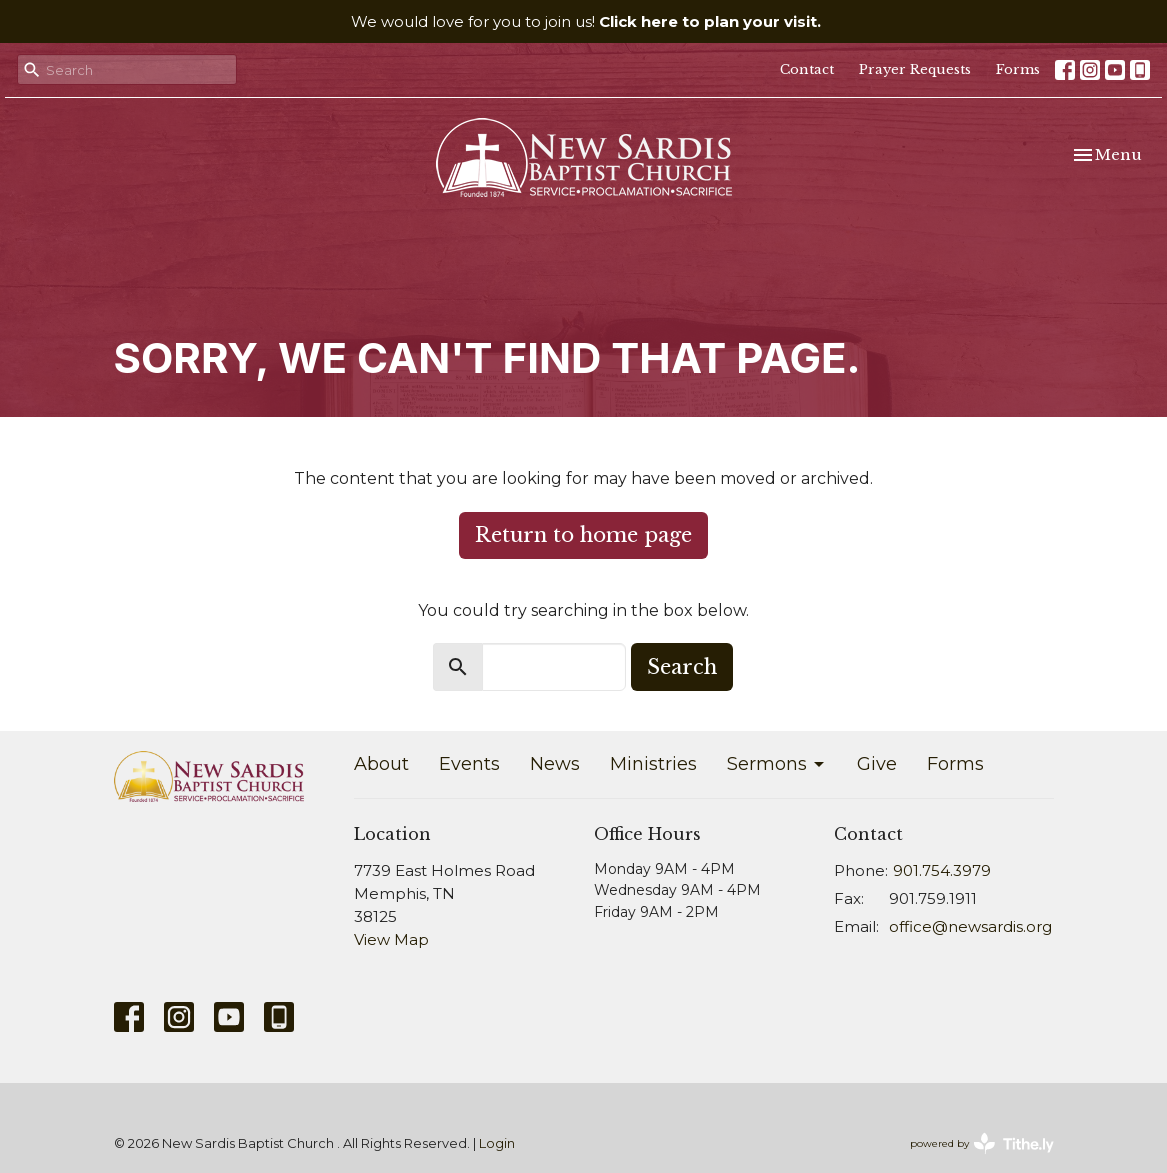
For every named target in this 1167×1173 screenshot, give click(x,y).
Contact (807, 69)
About (381, 764)
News (555, 764)
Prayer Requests (915, 69)
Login (497, 1143)
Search (682, 667)
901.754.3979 (942, 870)
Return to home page (583, 535)
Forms (1018, 69)
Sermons (777, 764)
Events (469, 764)
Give (877, 764)
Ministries (653, 764)
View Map (391, 939)
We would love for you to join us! (586, 21)
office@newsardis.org (970, 926)
